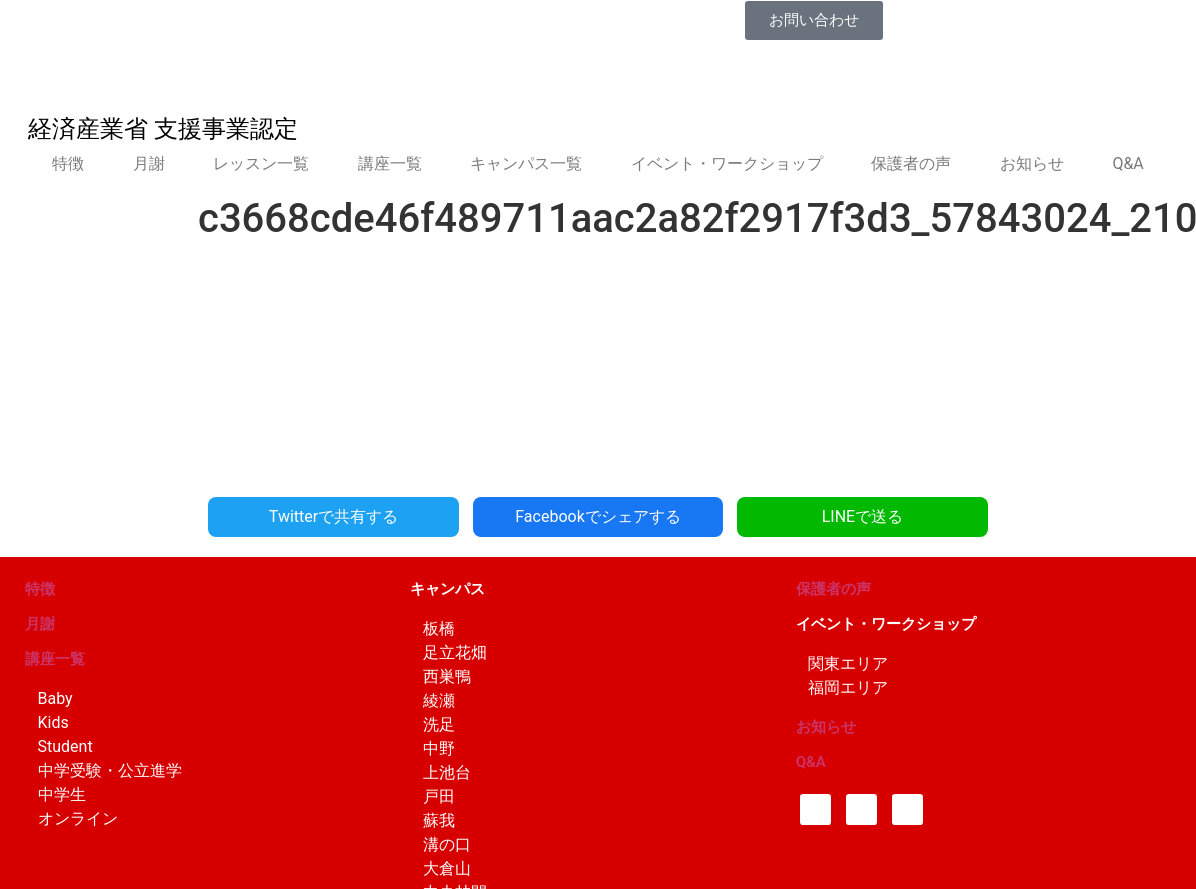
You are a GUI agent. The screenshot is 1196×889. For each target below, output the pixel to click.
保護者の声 (911, 163)
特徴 (68, 163)
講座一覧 (390, 163)
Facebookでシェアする (597, 516)
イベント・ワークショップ (727, 163)
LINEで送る (861, 516)
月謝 (149, 163)
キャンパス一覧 (526, 163)
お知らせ (1032, 163)
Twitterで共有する (333, 516)
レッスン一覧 (261, 163)
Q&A (1127, 163)
